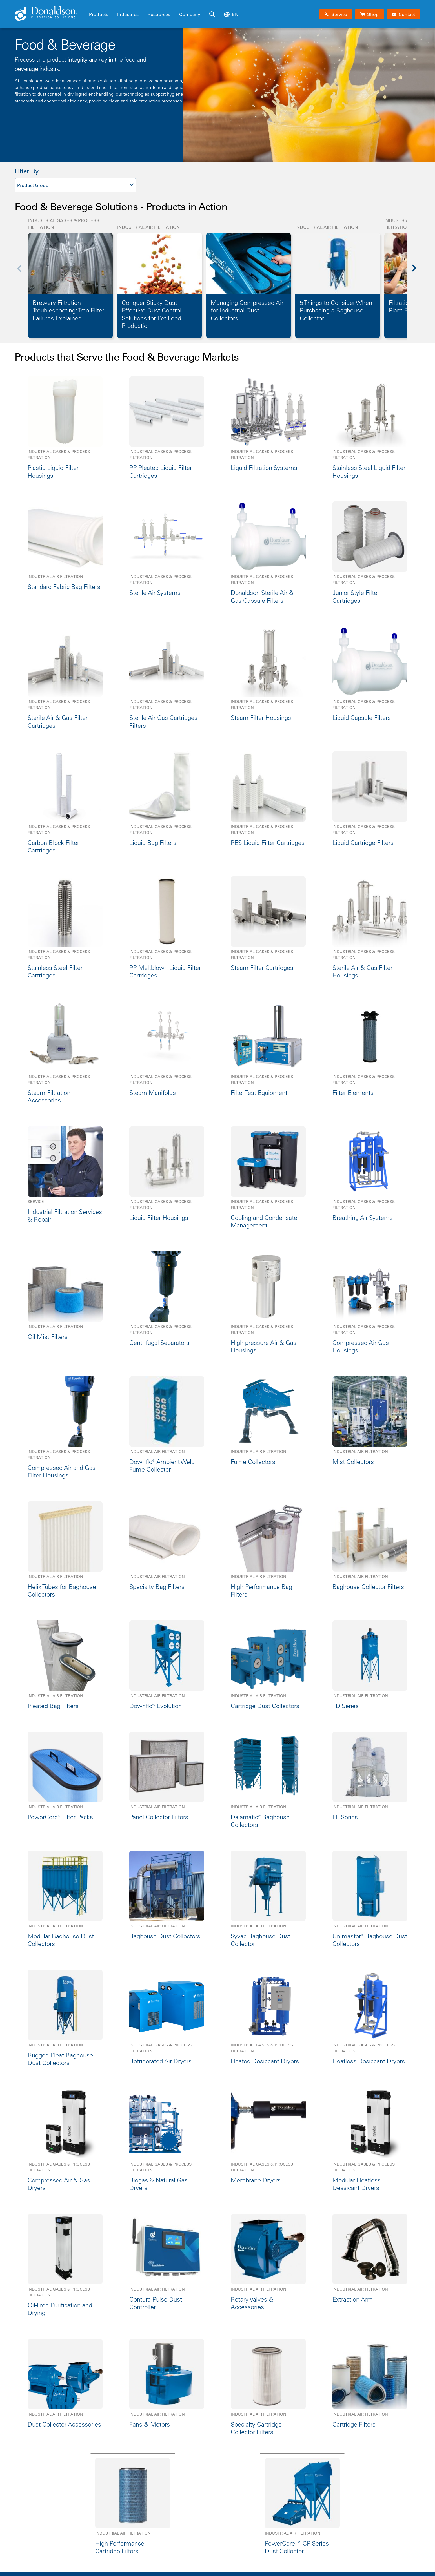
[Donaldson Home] (50, 14)
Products (98, 14)
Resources (159, 14)
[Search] (212, 14)
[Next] (417, 272)
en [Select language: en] (231, 14)
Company (189, 14)
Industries (128, 14)
